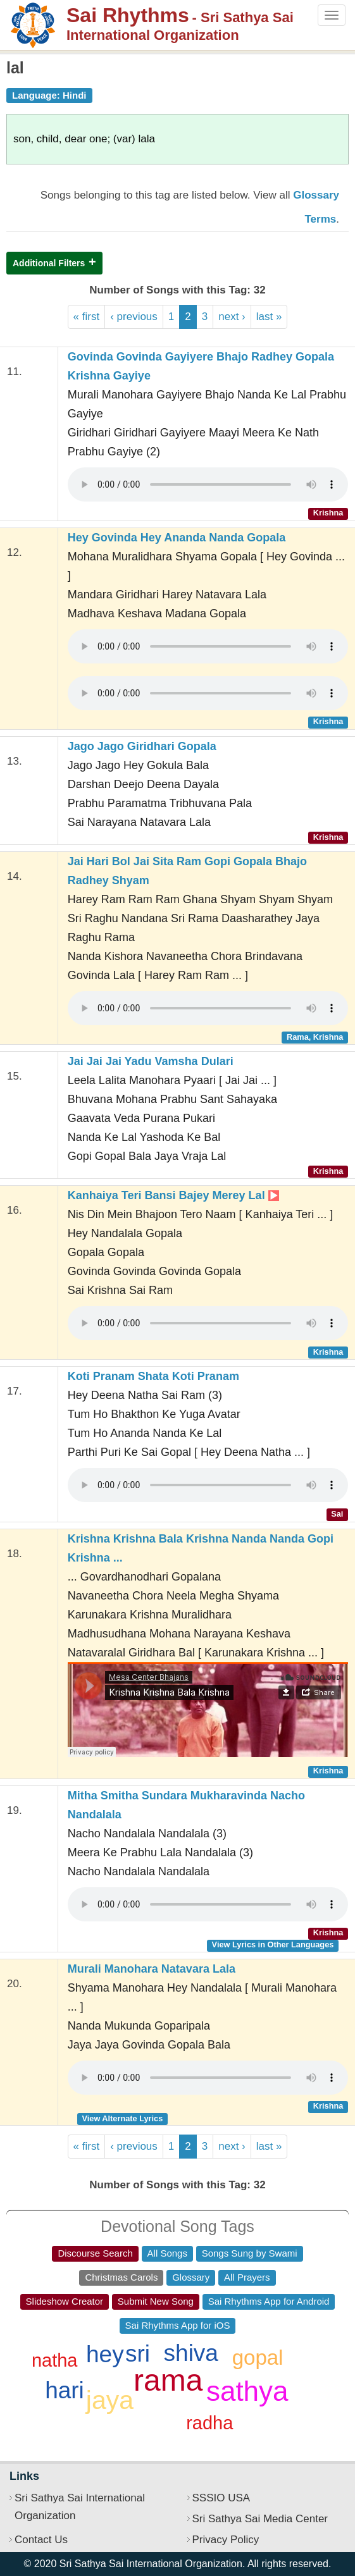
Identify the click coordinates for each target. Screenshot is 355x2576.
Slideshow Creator (65, 2301)
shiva (191, 2353)
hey (105, 2354)
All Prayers (247, 2277)
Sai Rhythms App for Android (269, 2301)
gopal (257, 2357)
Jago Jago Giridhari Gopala (142, 746)
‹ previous (134, 317)
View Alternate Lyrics (122, 2118)
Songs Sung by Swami (249, 2253)
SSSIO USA (221, 2498)
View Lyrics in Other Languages (273, 1944)
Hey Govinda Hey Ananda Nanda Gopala (176, 537)
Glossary (190, 2277)
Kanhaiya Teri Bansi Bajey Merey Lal (173, 1195)
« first (86, 317)
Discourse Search (95, 2253)
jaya (110, 2400)
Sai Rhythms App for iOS (177, 2325)
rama (168, 2380)
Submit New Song (156, 2301)
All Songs (167, 2253)
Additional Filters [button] (49, 263)
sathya (247, 2391)
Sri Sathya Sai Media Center (260, 2519)
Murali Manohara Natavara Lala (151, 1969)
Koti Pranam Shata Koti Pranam (153, 1376)
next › (232, 317)
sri (137, 2354)
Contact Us (41, 2540)
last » (269, 317)
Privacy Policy (225, 2540)
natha (55, 2360)
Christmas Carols (121, 2277)
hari (64, 2390)
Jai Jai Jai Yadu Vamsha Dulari (151, 1061)
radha (209, 2423)
